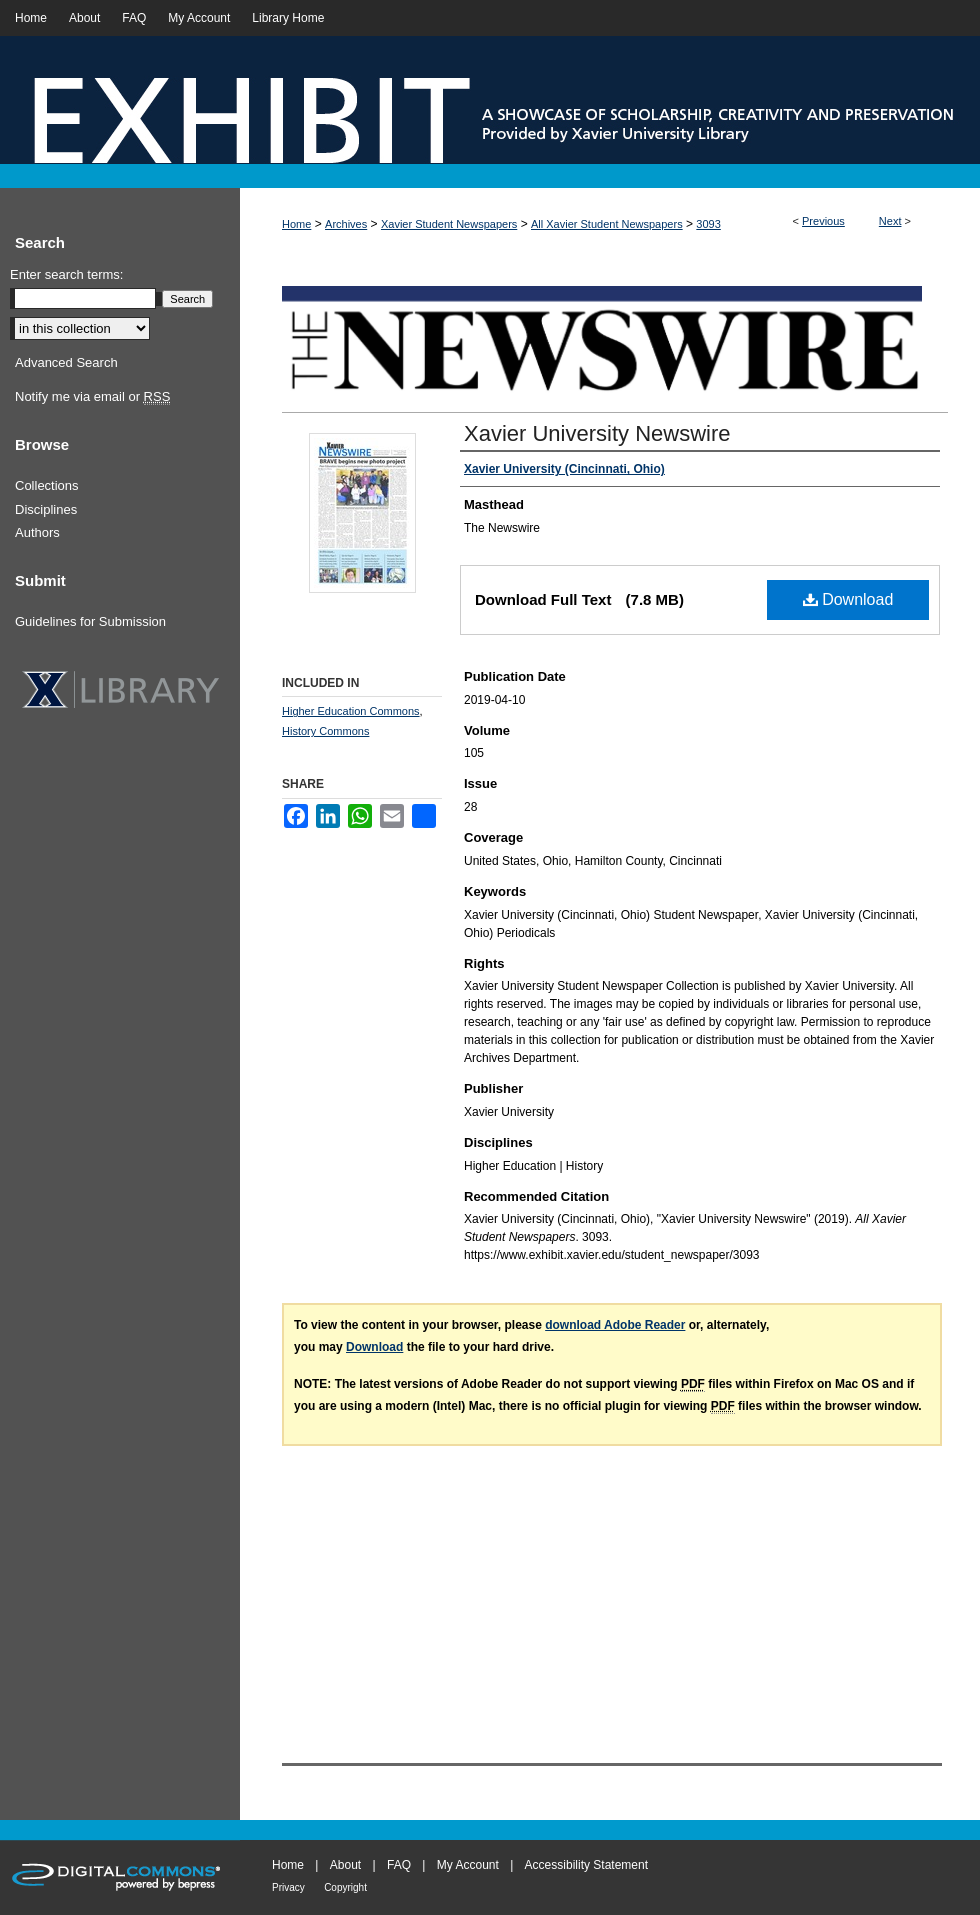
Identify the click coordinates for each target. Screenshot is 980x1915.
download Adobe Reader (615, 1325)
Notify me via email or (92, 397)
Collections (47, 485)
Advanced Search (66, 362)
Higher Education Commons (351, 711)
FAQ (399, 1865)
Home (296, 224)
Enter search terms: (66, 274)
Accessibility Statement (586, 1865)
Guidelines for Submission (90, 621)
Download (848, 599)
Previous (823, 221)
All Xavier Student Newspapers (607, 224)
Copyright (345, 1887)
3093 (708, 224)
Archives (346, 224)
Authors (37, 532)
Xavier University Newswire (597, 433)
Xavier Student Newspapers (449, 224)
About (345, 1865)
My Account (468, 1865)
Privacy (288, 1887)
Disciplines (46, 509)
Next (890, 221)
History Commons (325, 731)
